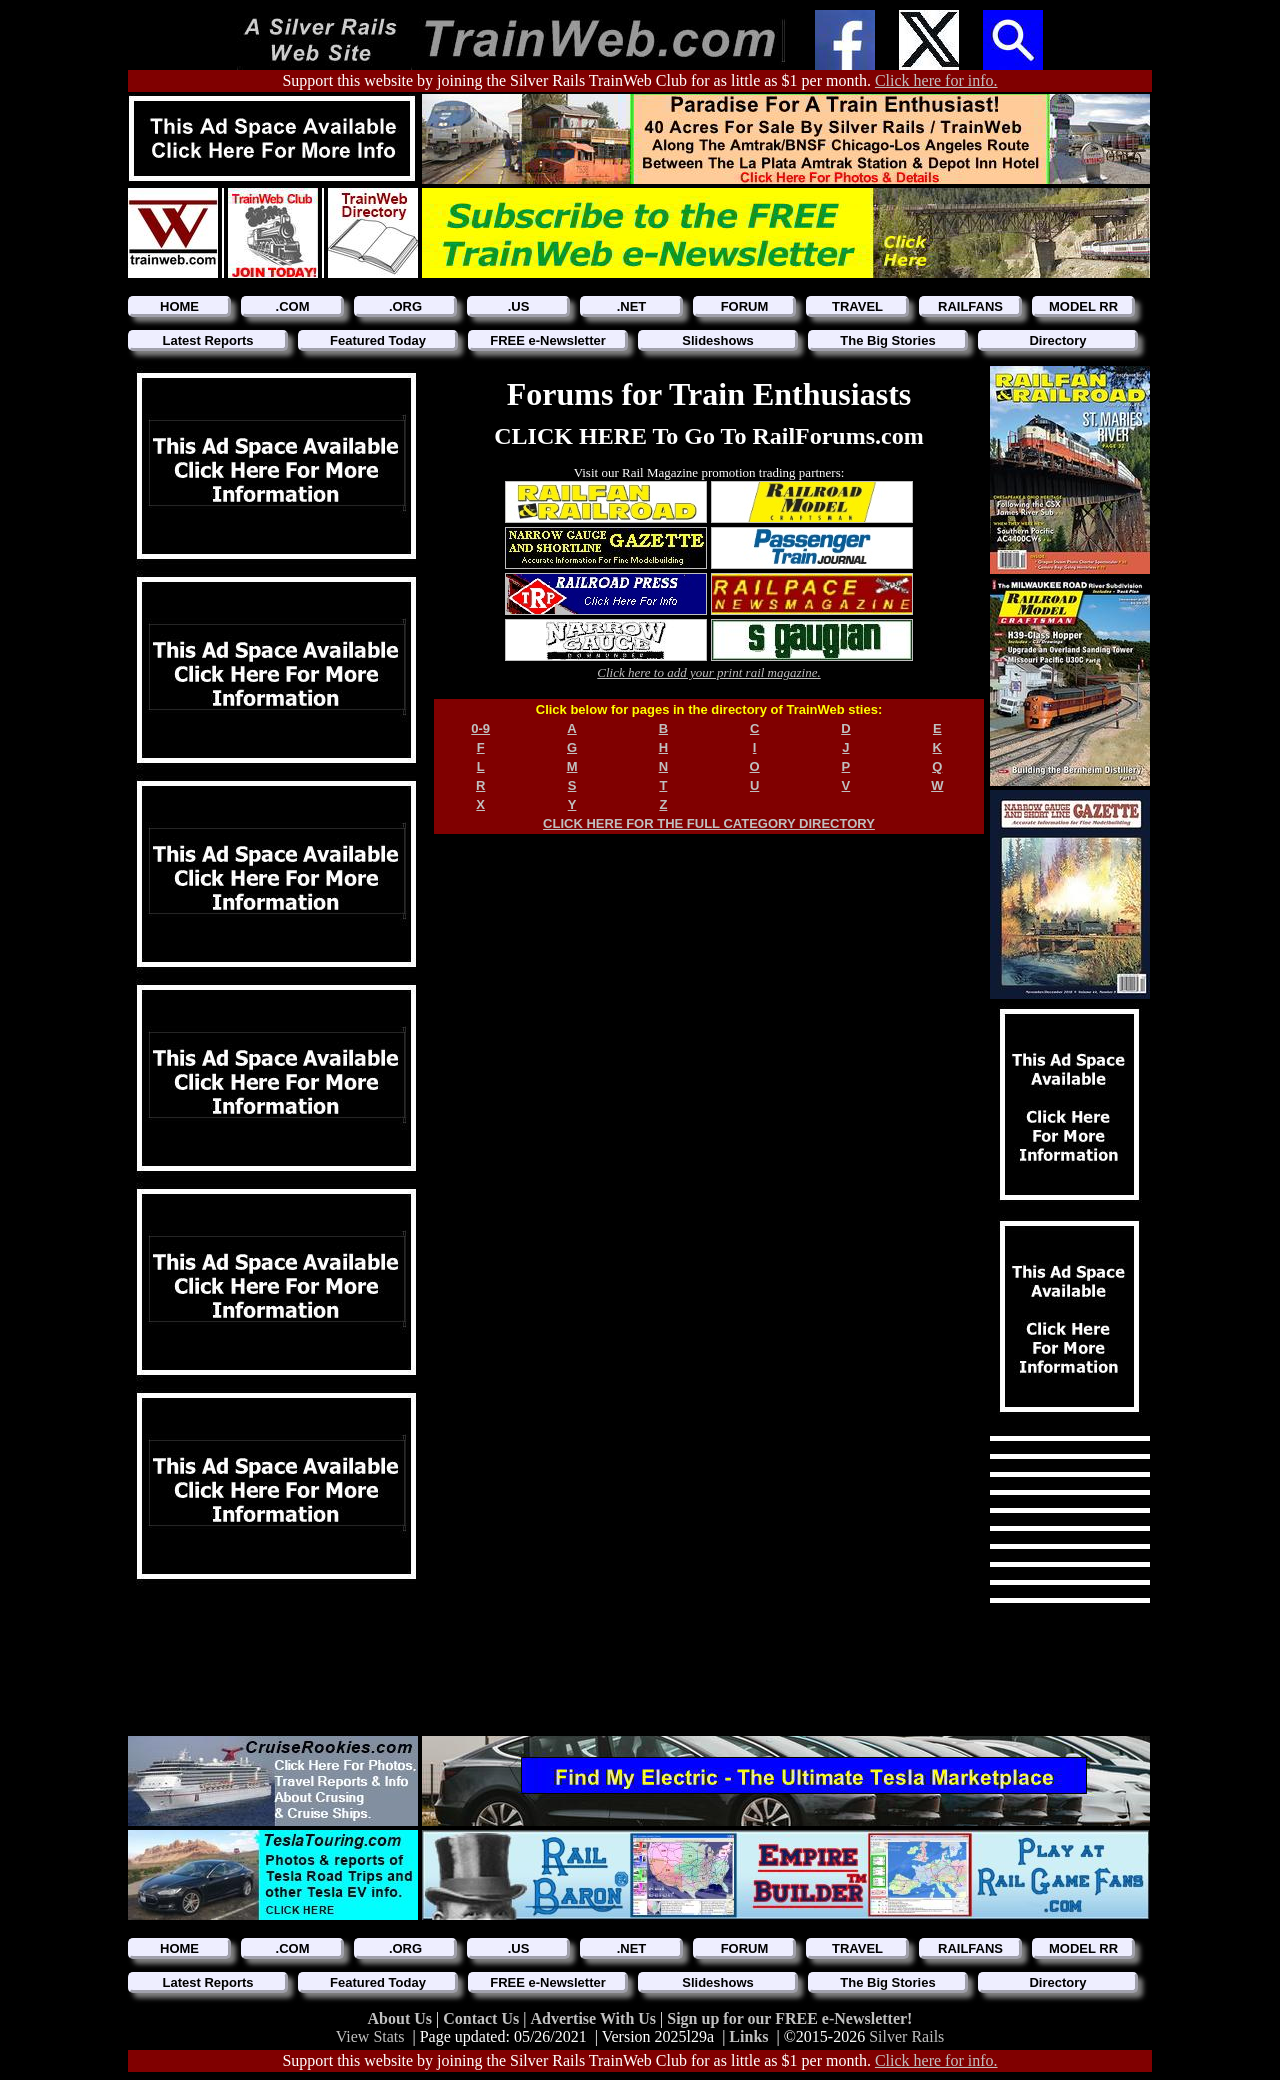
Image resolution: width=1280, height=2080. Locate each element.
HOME (179, 306)
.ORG (405, 306)
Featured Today (378, 340)
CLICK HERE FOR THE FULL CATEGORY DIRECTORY (709, 823)
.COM (293, 306)
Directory (1057, 340)
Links (748, 2036)
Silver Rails (906, 2036)
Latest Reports (207, 340)
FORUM (745, 306)
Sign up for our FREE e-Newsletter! (789, 2018)
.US (519, 306)
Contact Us (483, 2018)
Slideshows (718, 340)
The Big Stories (887, 340)
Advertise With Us (595, 2018)
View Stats (370, 2036)
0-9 (480, 728)
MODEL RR (1083, 306)
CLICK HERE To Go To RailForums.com (708, 436)
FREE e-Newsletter (548, 340)
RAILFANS (970, 306)
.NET (632, 306)
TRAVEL (857, 306)
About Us (402, 2018)
